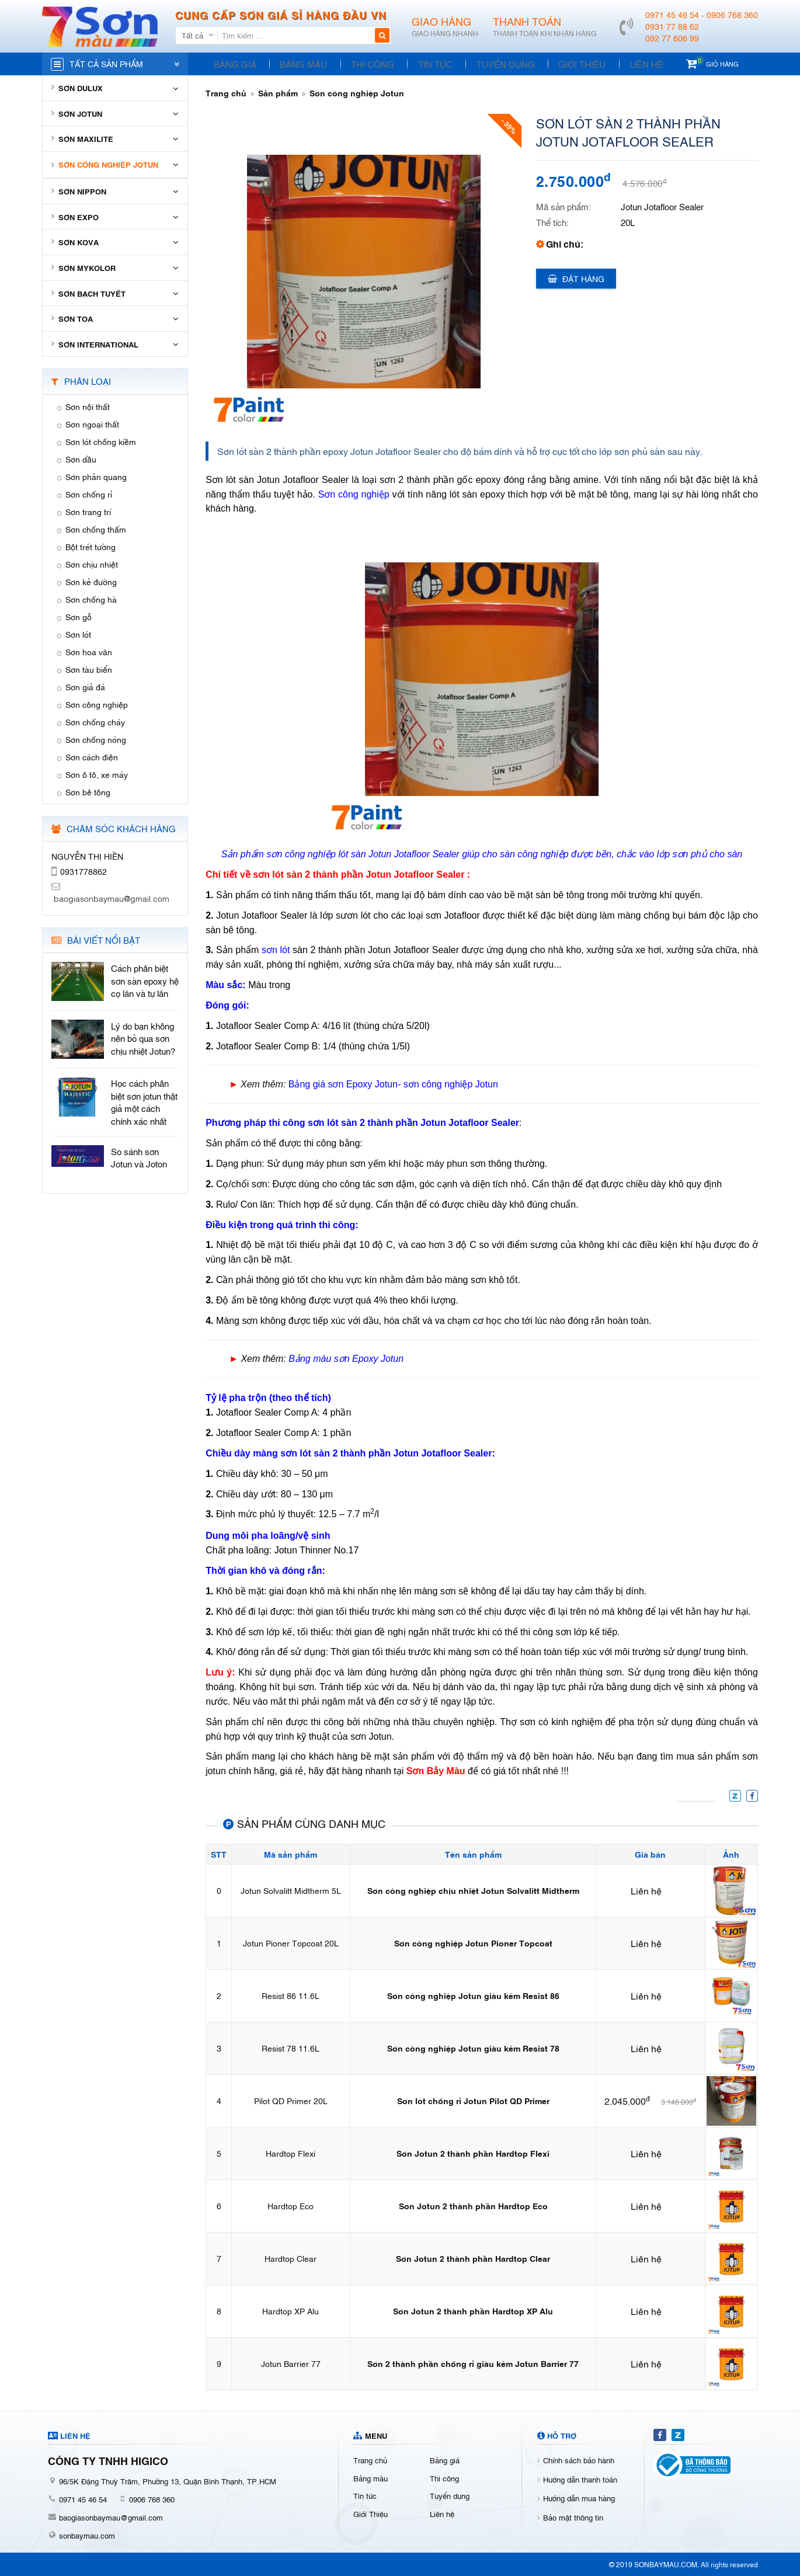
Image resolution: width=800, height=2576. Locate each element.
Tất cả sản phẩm (106, 63)
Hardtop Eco (290, 2205)
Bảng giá (233, 63)
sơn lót (276, 950)
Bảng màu (299, 63)
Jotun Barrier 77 (291, 2363)
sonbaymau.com (87, 2535)
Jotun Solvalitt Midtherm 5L (291, 1890)
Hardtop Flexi (290, 2152)
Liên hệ (629, 63)
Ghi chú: (564, 243)
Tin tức (426, 63)
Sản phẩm (278, 92)
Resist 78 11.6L (290, 2047)
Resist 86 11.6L (290, 1995)
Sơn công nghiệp (353, 494)
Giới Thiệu (567, 63)
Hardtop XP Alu (290, 2310)
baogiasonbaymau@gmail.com (111, 2517)
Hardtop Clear (290, 2258)
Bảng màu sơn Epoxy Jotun (346, 1359)
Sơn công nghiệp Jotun (356, 92)
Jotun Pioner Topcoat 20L (291, 1942)
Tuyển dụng (493, 63)
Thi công (366, 63)
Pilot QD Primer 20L (291, 2100)
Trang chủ (226, 92)
